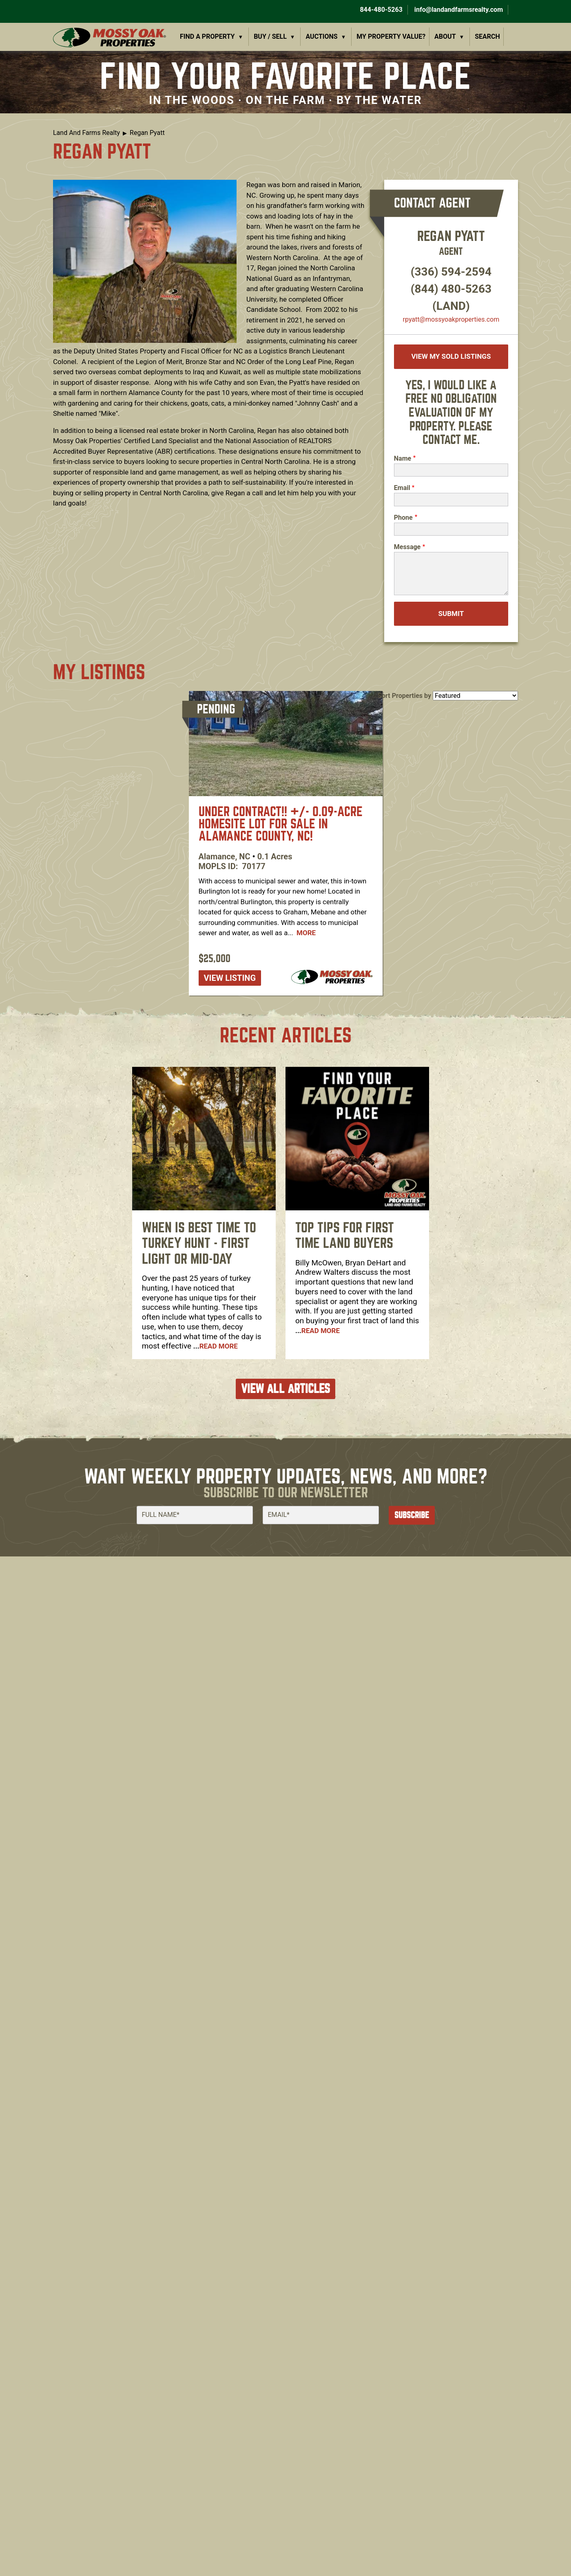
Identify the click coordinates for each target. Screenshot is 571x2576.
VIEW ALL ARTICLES (285, 1389)
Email (402, 488)
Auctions (322, 36)
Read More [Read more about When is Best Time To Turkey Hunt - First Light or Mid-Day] (218, 1346)
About (445, 36)
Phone (403, 517)
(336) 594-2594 (451, 271)
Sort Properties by (404, 696)
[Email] (321, 1515)
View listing (230, 978)
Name (402, 458)
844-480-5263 (380, 9)
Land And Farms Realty (86, 133)
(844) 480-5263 (451, 289)
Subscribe (411, 1515)
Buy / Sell (270, 36)
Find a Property (207, 36)
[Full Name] (195, 1515)
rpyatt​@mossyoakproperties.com (451, 319)
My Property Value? (390, 36)
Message (407, 547)
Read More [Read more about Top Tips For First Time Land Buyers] (320, 1331)
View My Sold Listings (451, 356)
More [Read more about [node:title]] (306, 933)
